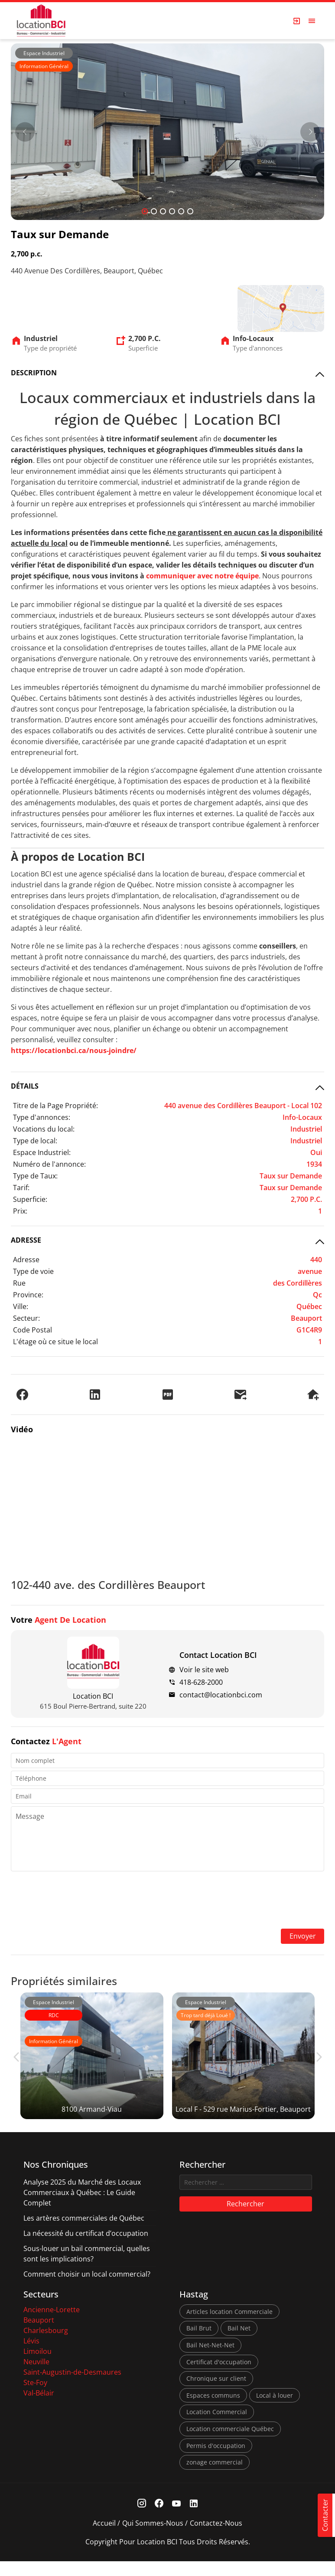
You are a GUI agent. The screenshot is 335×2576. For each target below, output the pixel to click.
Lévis (31, 2355)
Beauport (38, 2335)
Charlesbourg (45, 2345)
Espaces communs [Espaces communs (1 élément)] (213, 2410)
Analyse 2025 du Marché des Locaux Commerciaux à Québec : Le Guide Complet (82, 2207)
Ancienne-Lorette (51, 2324)
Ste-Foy (35, 2397)
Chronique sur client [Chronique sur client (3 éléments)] (216, 2393)
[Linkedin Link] (193, 2518)
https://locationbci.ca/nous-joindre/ (74, 1049)
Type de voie (33, 1270)
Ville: (20, 1305)
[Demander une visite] (313, 1393)
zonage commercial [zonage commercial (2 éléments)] (214, 2477)
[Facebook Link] (158, 2518)
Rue (19, 1281)
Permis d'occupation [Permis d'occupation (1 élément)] (215, 2460)
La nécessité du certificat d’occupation (85, 2248)
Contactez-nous (216, 2538)
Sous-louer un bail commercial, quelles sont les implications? (86, 2268)
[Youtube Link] (176, 2518)
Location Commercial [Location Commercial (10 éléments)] (216, 2426)
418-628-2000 (201, 1681)
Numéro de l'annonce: (49, 1163)
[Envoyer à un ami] (240, 1393)
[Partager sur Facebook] (22, 1393)
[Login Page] (296, 20)
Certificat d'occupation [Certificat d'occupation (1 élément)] (218, 2376)
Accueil (104, 2538)
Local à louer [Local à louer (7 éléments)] (274, 2410)
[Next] (310, 131)
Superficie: (30, 1198)
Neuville (36, 2376)
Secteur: (26, 1317)
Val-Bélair (38, 2407)
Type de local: (35, 1139)
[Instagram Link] (141, 2518)
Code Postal (32, 1328)
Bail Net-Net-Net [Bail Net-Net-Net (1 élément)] (210, 2360)
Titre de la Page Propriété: (55, 1104)
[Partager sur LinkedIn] (95, 1393)
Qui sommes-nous (152, 2538)
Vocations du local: (44, 1127)
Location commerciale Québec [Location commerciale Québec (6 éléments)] (230, 2443)
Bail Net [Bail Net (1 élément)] (239, 2343)
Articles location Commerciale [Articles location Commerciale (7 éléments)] (229, 2326)
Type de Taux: (35, 1174)
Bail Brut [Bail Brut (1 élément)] (198, 2343)
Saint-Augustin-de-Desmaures (72, 2387)
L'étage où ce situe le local (55, 1340)
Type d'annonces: (41, 1116)
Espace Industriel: (42, 1151)
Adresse (26, 1258)
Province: (28, 1293)
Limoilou (37, 2366)
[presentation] (168, 1899)
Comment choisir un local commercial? (86, 2289)
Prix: (20, 1209)
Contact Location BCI (218, 1654)
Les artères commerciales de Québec (83, 2233)
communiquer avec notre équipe (202, 575)
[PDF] (168, 1393)
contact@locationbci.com (220, 1694)
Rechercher (245, 2218)
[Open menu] (312, 20)
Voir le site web (204, 1669)
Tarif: (21, 1186)
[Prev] (25, 131)
